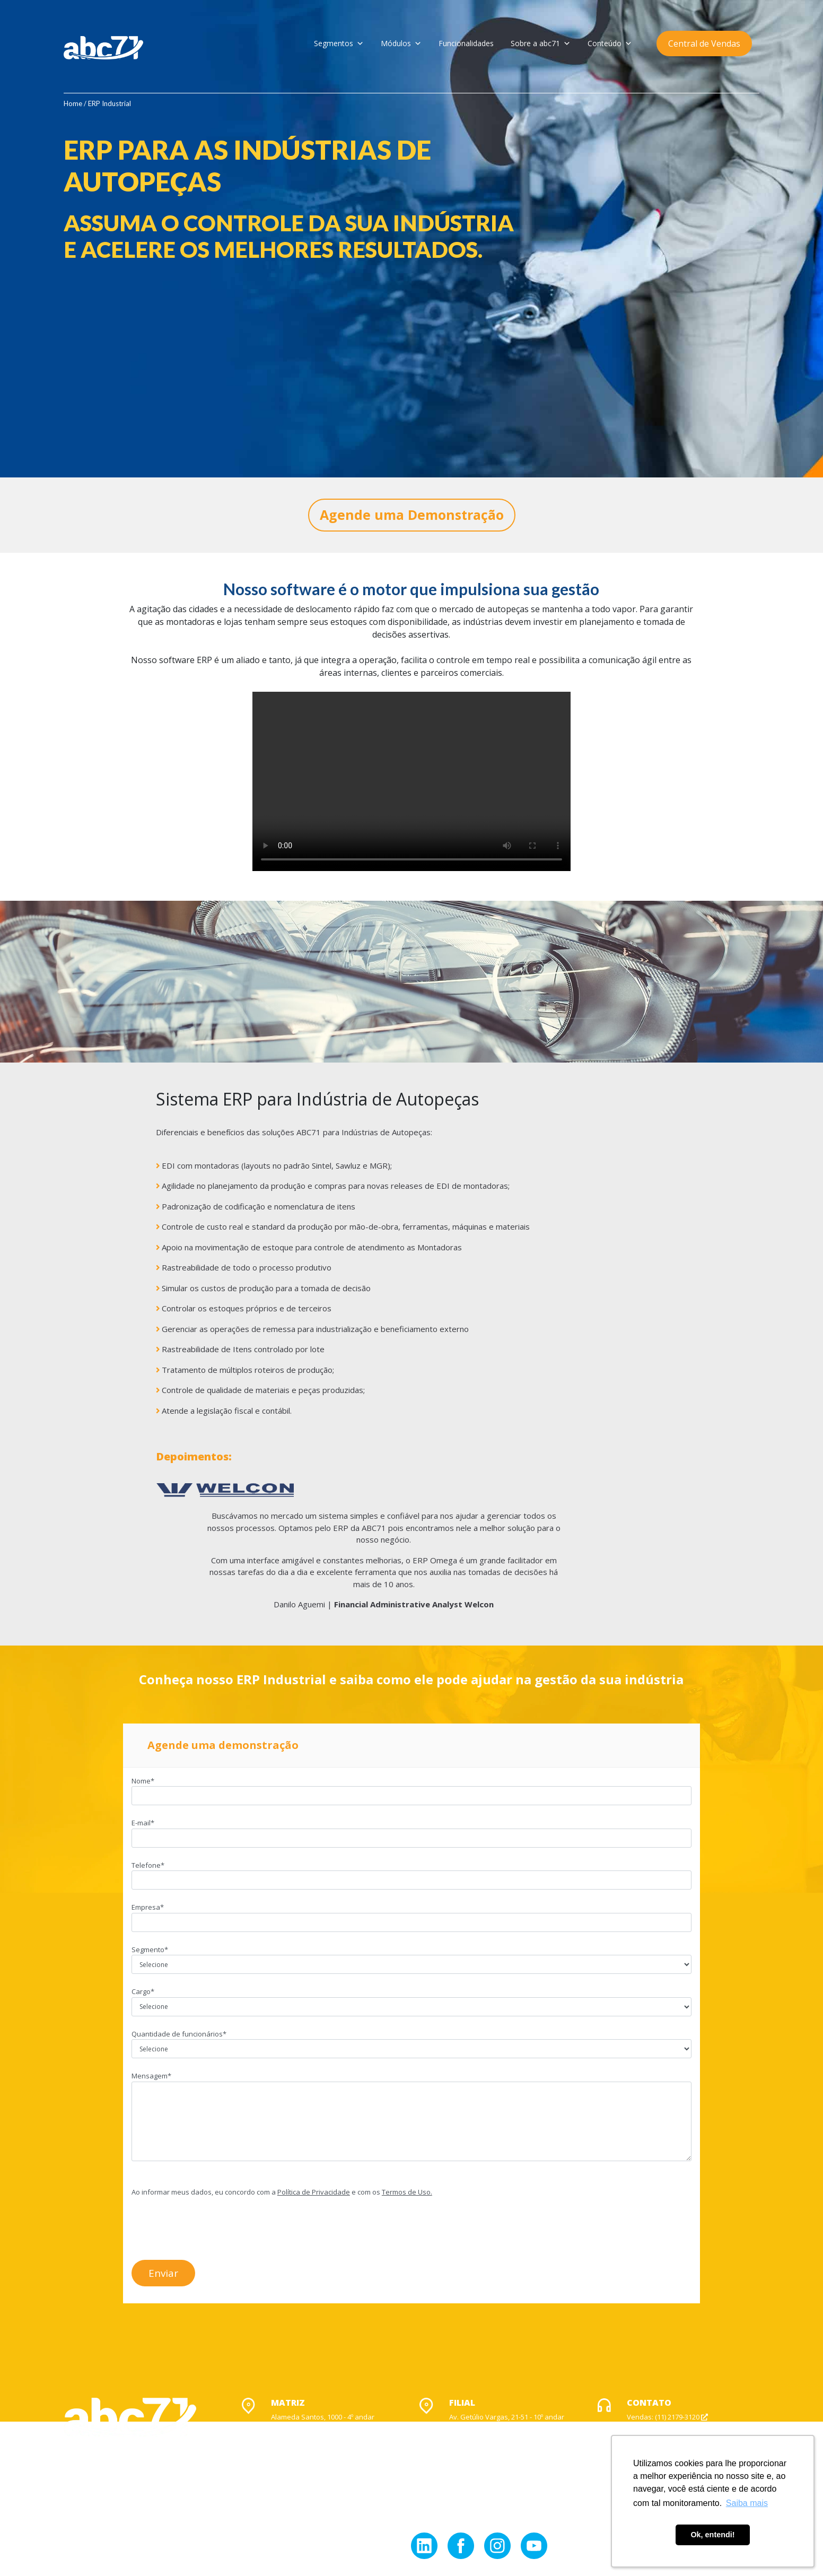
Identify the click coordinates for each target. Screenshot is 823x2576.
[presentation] (212, 2226)
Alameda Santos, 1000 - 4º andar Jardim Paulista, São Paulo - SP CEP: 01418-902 (322, 2427)
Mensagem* (411, 2117)
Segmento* (411, 1957)
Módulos (401, 43)
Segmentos (339, 43)
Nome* (411, 1788)
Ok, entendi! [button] (712, 2534)
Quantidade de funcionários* (411, 2041)
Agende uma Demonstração (412, 515)
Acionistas (157, 2542)
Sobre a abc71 (541, 43)
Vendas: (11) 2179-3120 (667, 2417)
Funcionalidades (466, 43)
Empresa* (411, 1914)
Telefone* (411, 1872)
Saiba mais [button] (747, 2503)
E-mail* (411, 1830)
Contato (196, 2542)
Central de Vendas (704, 43)
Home (73, 103)
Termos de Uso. (407, 2192)
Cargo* (411, 1999)
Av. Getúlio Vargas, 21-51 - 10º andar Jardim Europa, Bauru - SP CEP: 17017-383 (506, 2427)
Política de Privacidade (313, 2192)
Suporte (644, 2427)
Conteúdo (610, 43)
